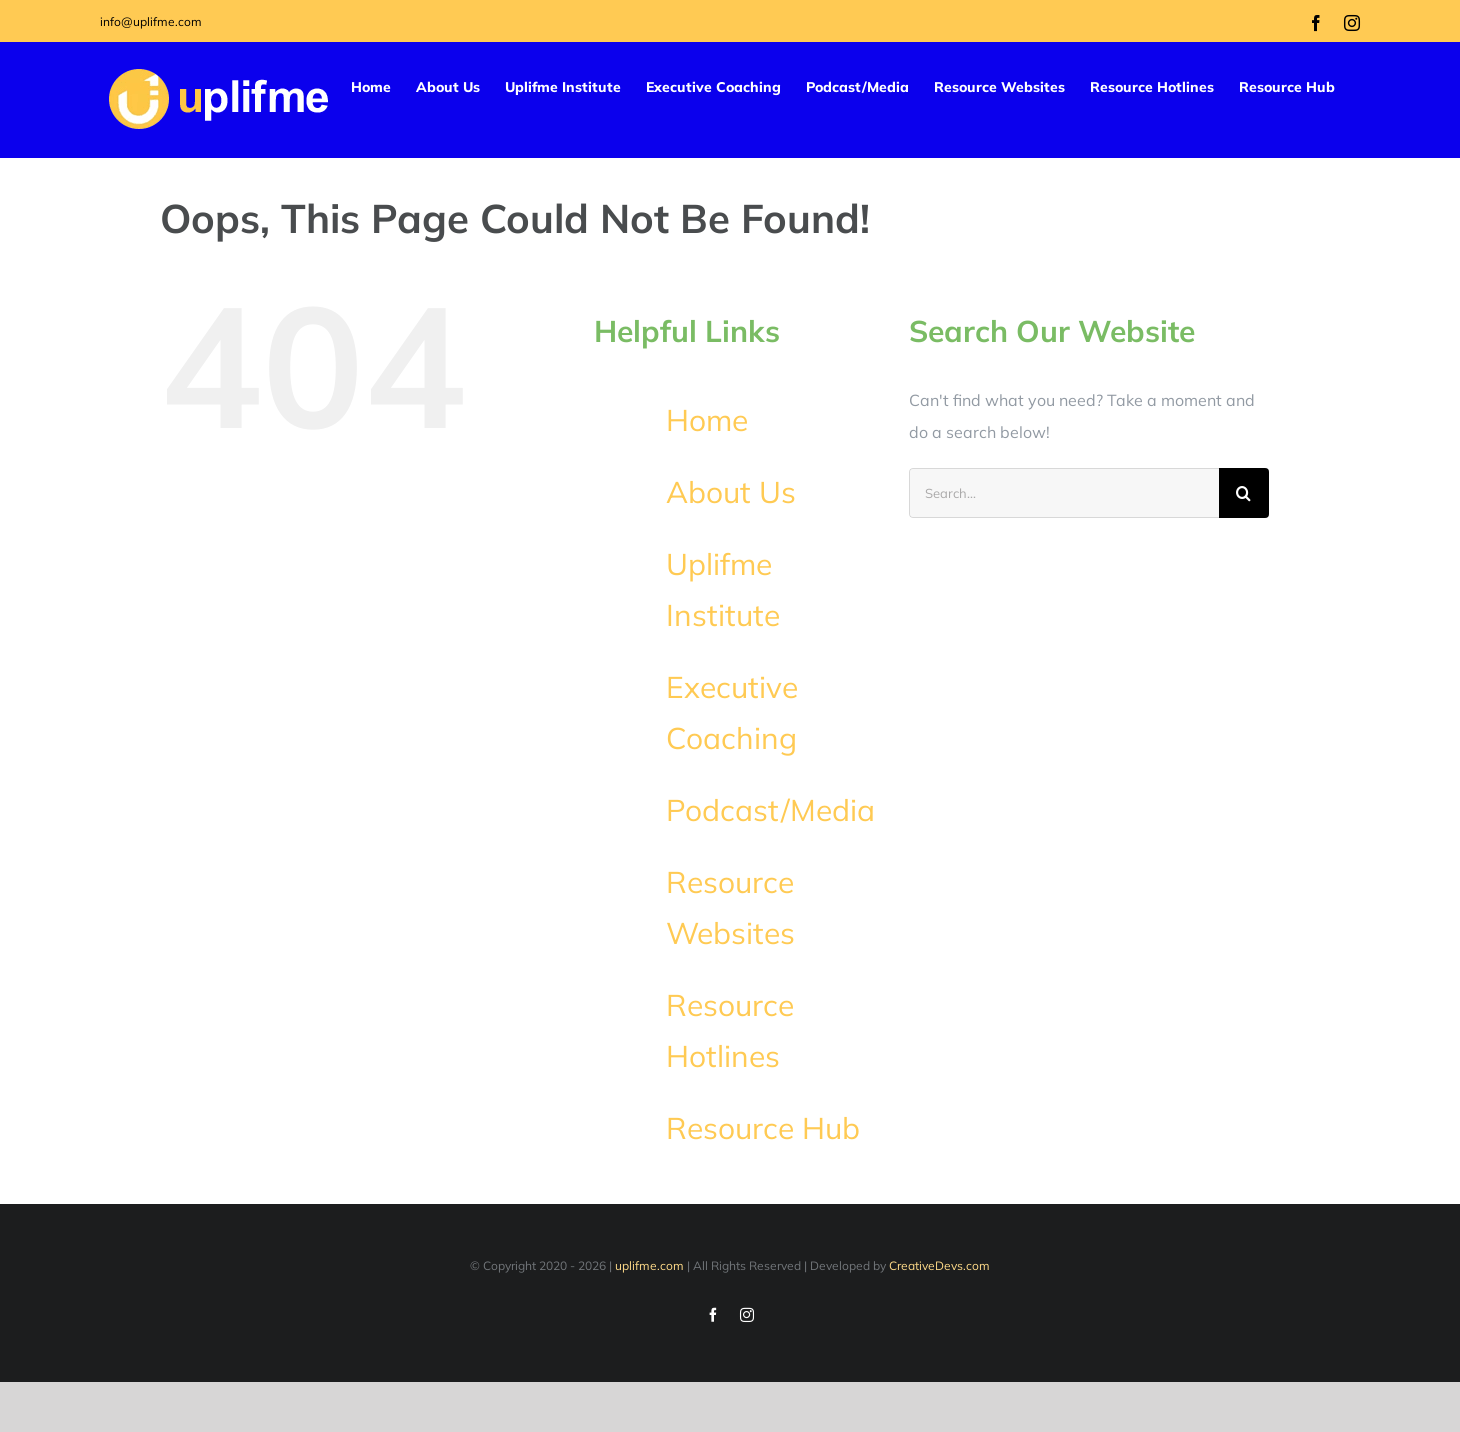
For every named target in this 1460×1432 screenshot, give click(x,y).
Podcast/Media (770, 810)
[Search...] (1064, 493)
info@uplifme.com (151, 21)
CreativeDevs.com (939, 1265)
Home (707, 420)
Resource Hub (763, 1128)
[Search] (1244, 493)
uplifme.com (649, 1265)
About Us (731, 492)
